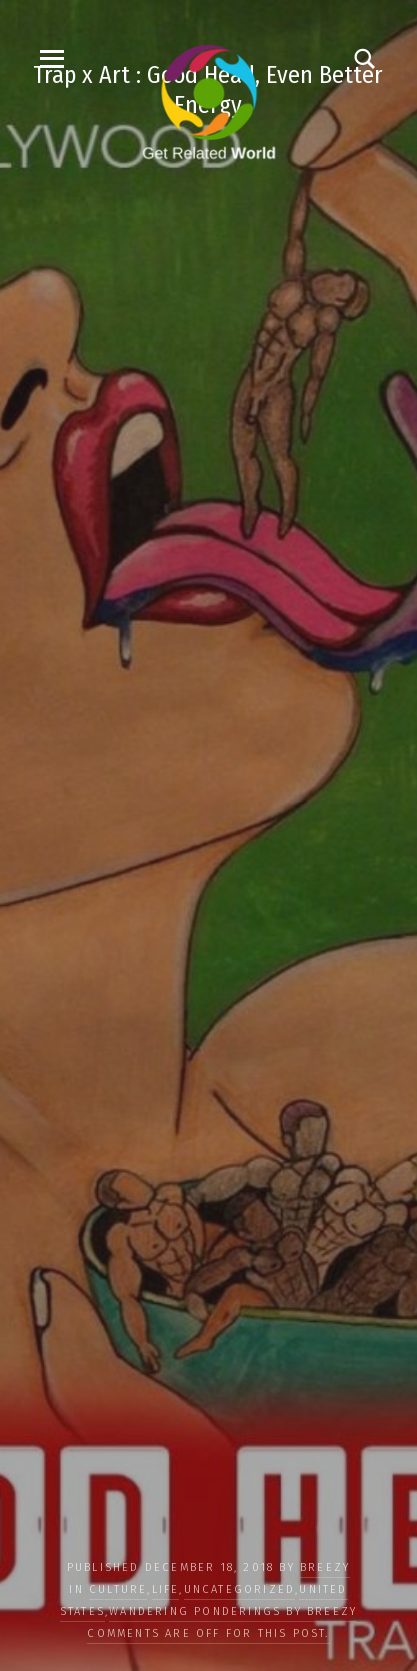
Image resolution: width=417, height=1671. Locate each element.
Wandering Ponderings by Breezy (233, 1611)
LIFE (166, 1589)
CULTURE (118, 1589)
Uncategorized (240, 1589)
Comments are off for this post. (208, 1633)
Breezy (325, 1567)
